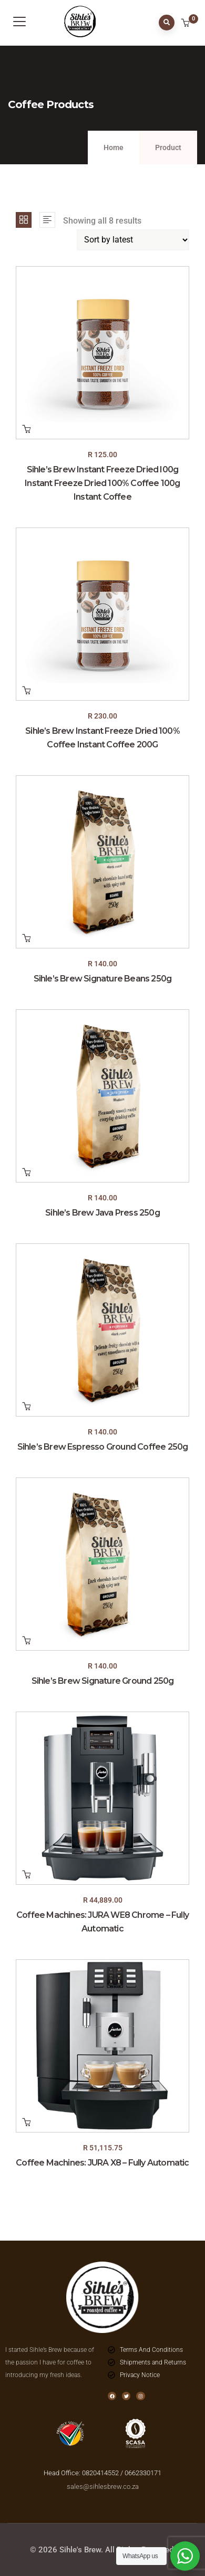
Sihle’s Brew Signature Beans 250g (103, 979)
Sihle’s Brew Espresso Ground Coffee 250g (102, 1447)
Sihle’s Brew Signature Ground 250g (103, 1681)
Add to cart (26, 429)
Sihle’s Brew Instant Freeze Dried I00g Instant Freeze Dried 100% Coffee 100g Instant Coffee (102, 483)
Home (114, 147)
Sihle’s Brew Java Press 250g (102, 1213)
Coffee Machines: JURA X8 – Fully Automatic (102, 2163)
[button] (186, 23)
